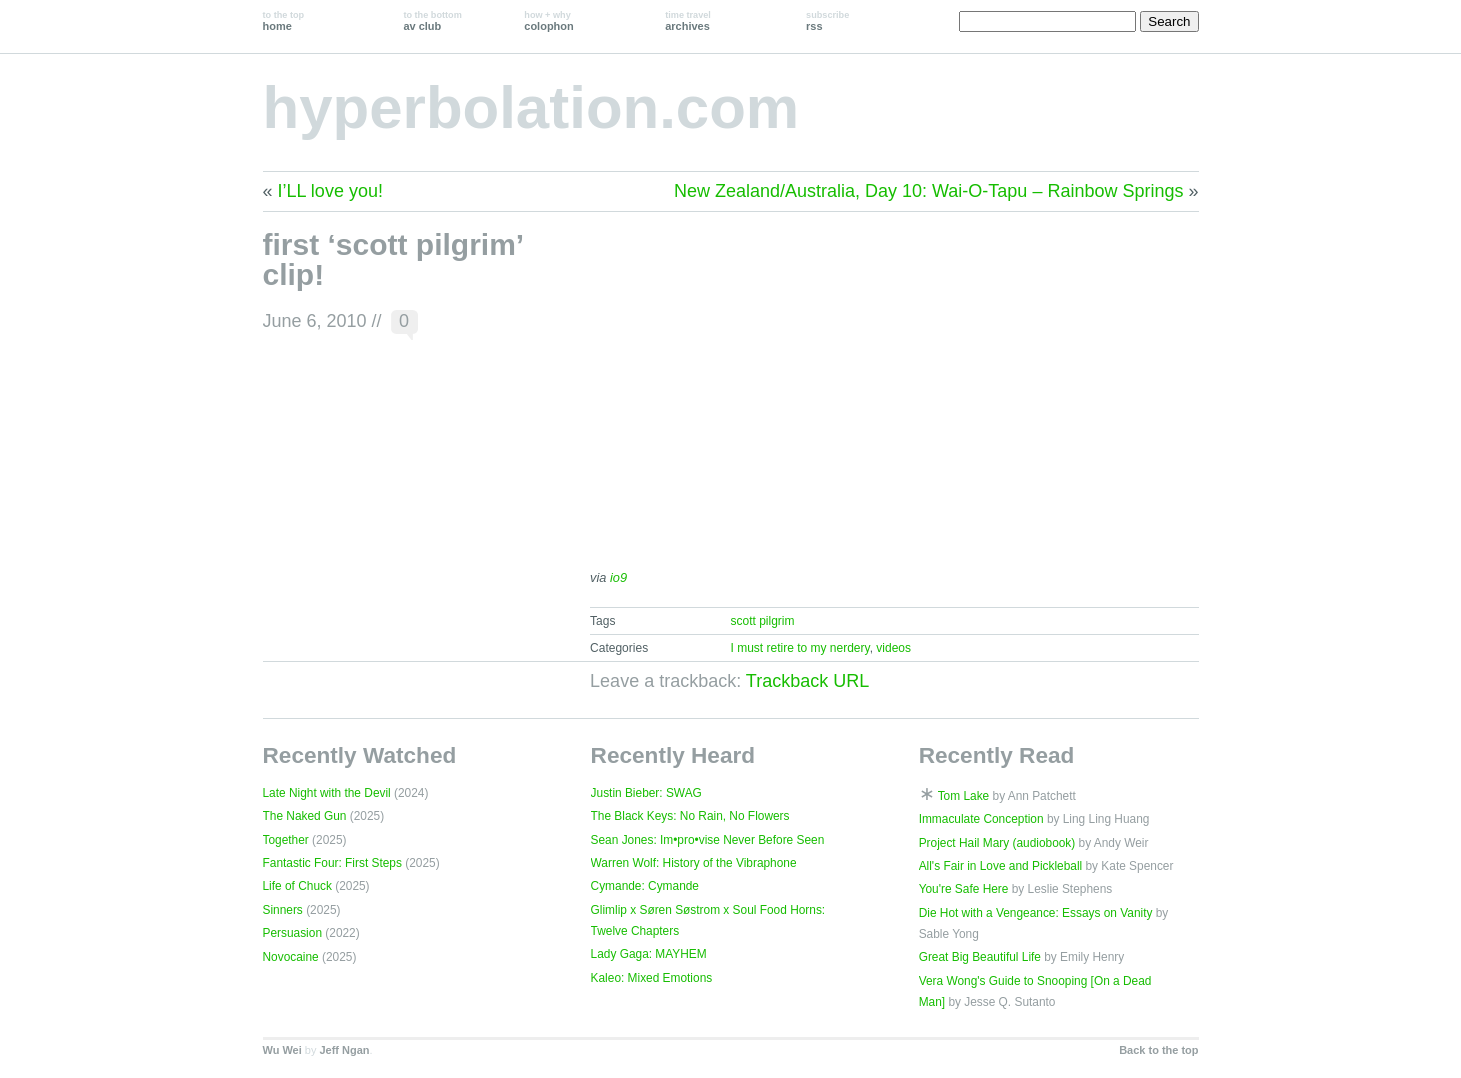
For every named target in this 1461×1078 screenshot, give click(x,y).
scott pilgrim (762, 621)
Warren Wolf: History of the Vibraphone (694, 863)
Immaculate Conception (981, 819)
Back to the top (1158, 1050)
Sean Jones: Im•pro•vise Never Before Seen (708, 840)
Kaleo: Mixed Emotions (652, 978)
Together (286, 840)
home (284, 21)
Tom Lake (964, 796)
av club (432, 21)
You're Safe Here (964, 889)
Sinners (283, 910)
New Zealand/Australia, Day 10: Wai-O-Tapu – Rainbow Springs (929, 191)
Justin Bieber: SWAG (646, 793)
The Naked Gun (305, 816)
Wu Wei (282, 1050)
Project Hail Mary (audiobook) (997, 843)
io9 (618, 577)
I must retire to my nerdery (799, 648)
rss (827, 21)
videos (893, 648)
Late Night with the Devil (327, 793)
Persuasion (293, 933)
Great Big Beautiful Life (980, 957)
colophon (548, 21)
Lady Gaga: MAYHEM (649, 954)
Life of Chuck (297, 886)
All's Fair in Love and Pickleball (1001, 866)
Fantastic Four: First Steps (332, 863)
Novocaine (291, 957)
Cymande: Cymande (645, 886)
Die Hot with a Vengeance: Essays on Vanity (1036, 913)
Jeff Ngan (344, 1050)
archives (688, 21)
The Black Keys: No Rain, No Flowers (690, 816)
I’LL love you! (330, 191)
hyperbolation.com (531, 107)
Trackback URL (807, 681)
